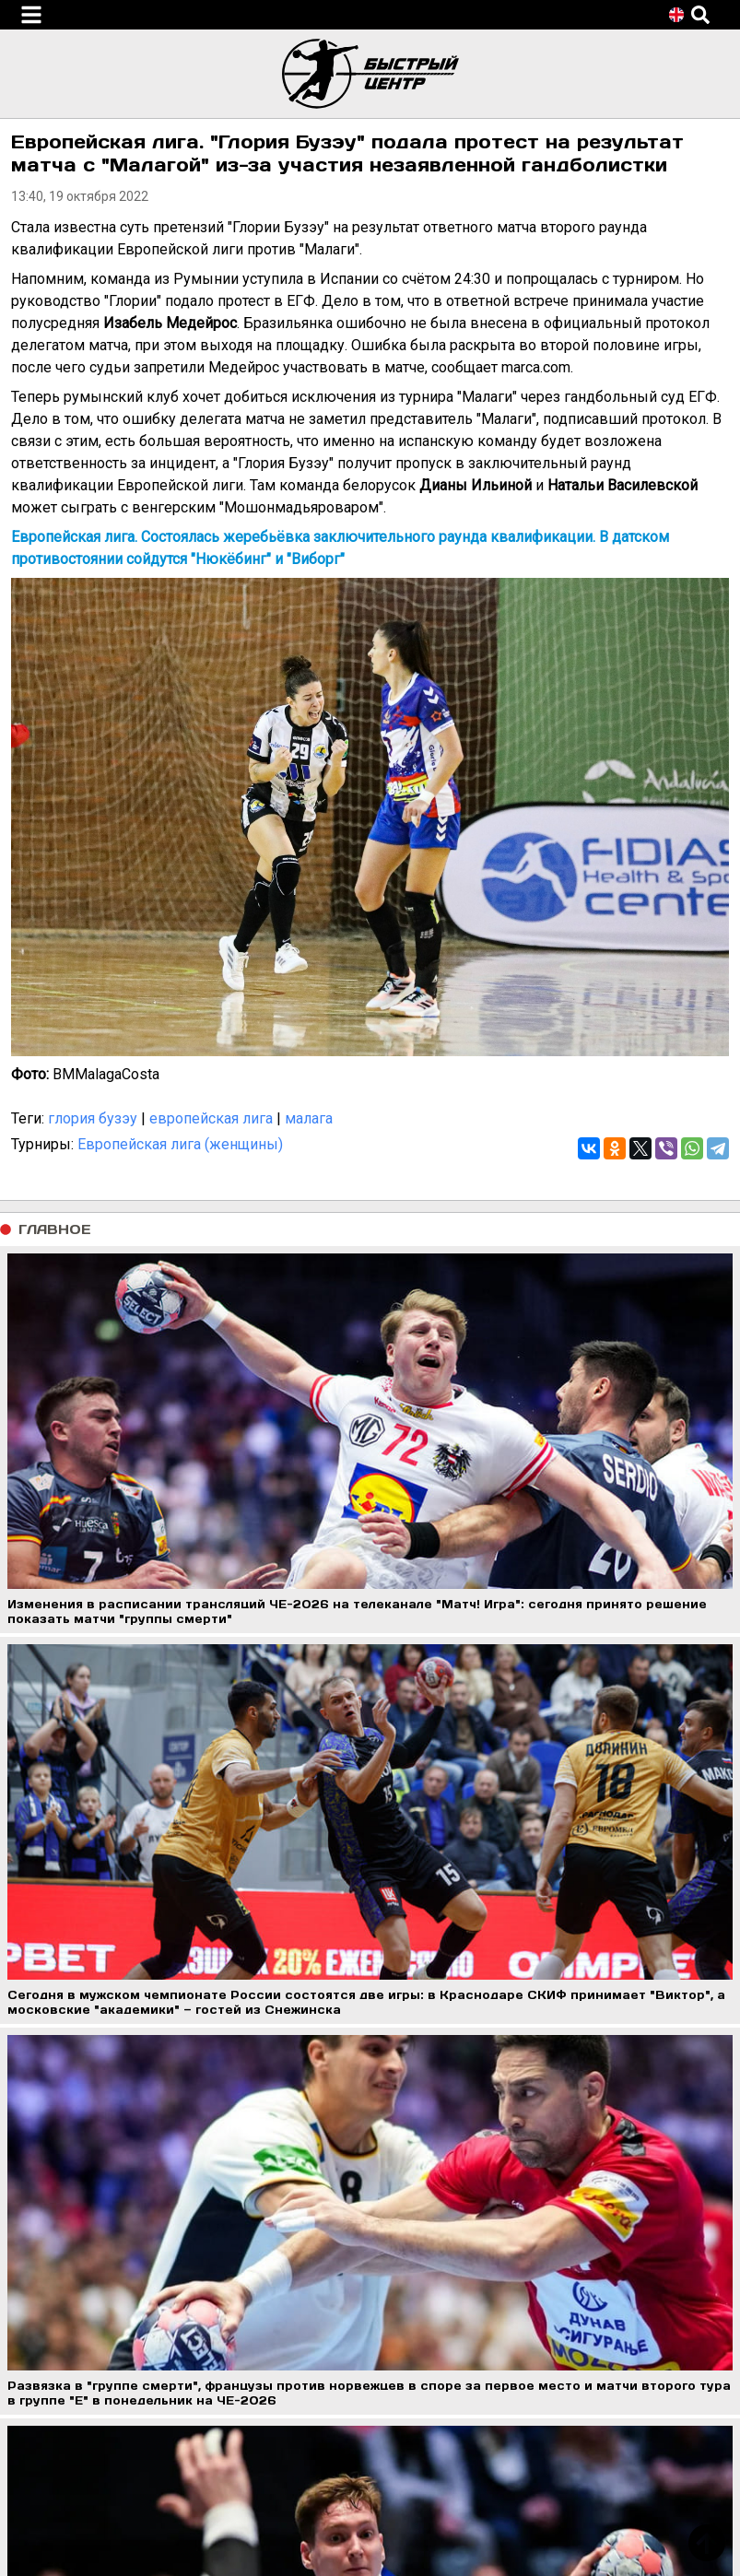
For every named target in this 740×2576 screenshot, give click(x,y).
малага (309, 1118)
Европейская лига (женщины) (180, 1144)
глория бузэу (92, 1118)
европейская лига (211, 1118)
